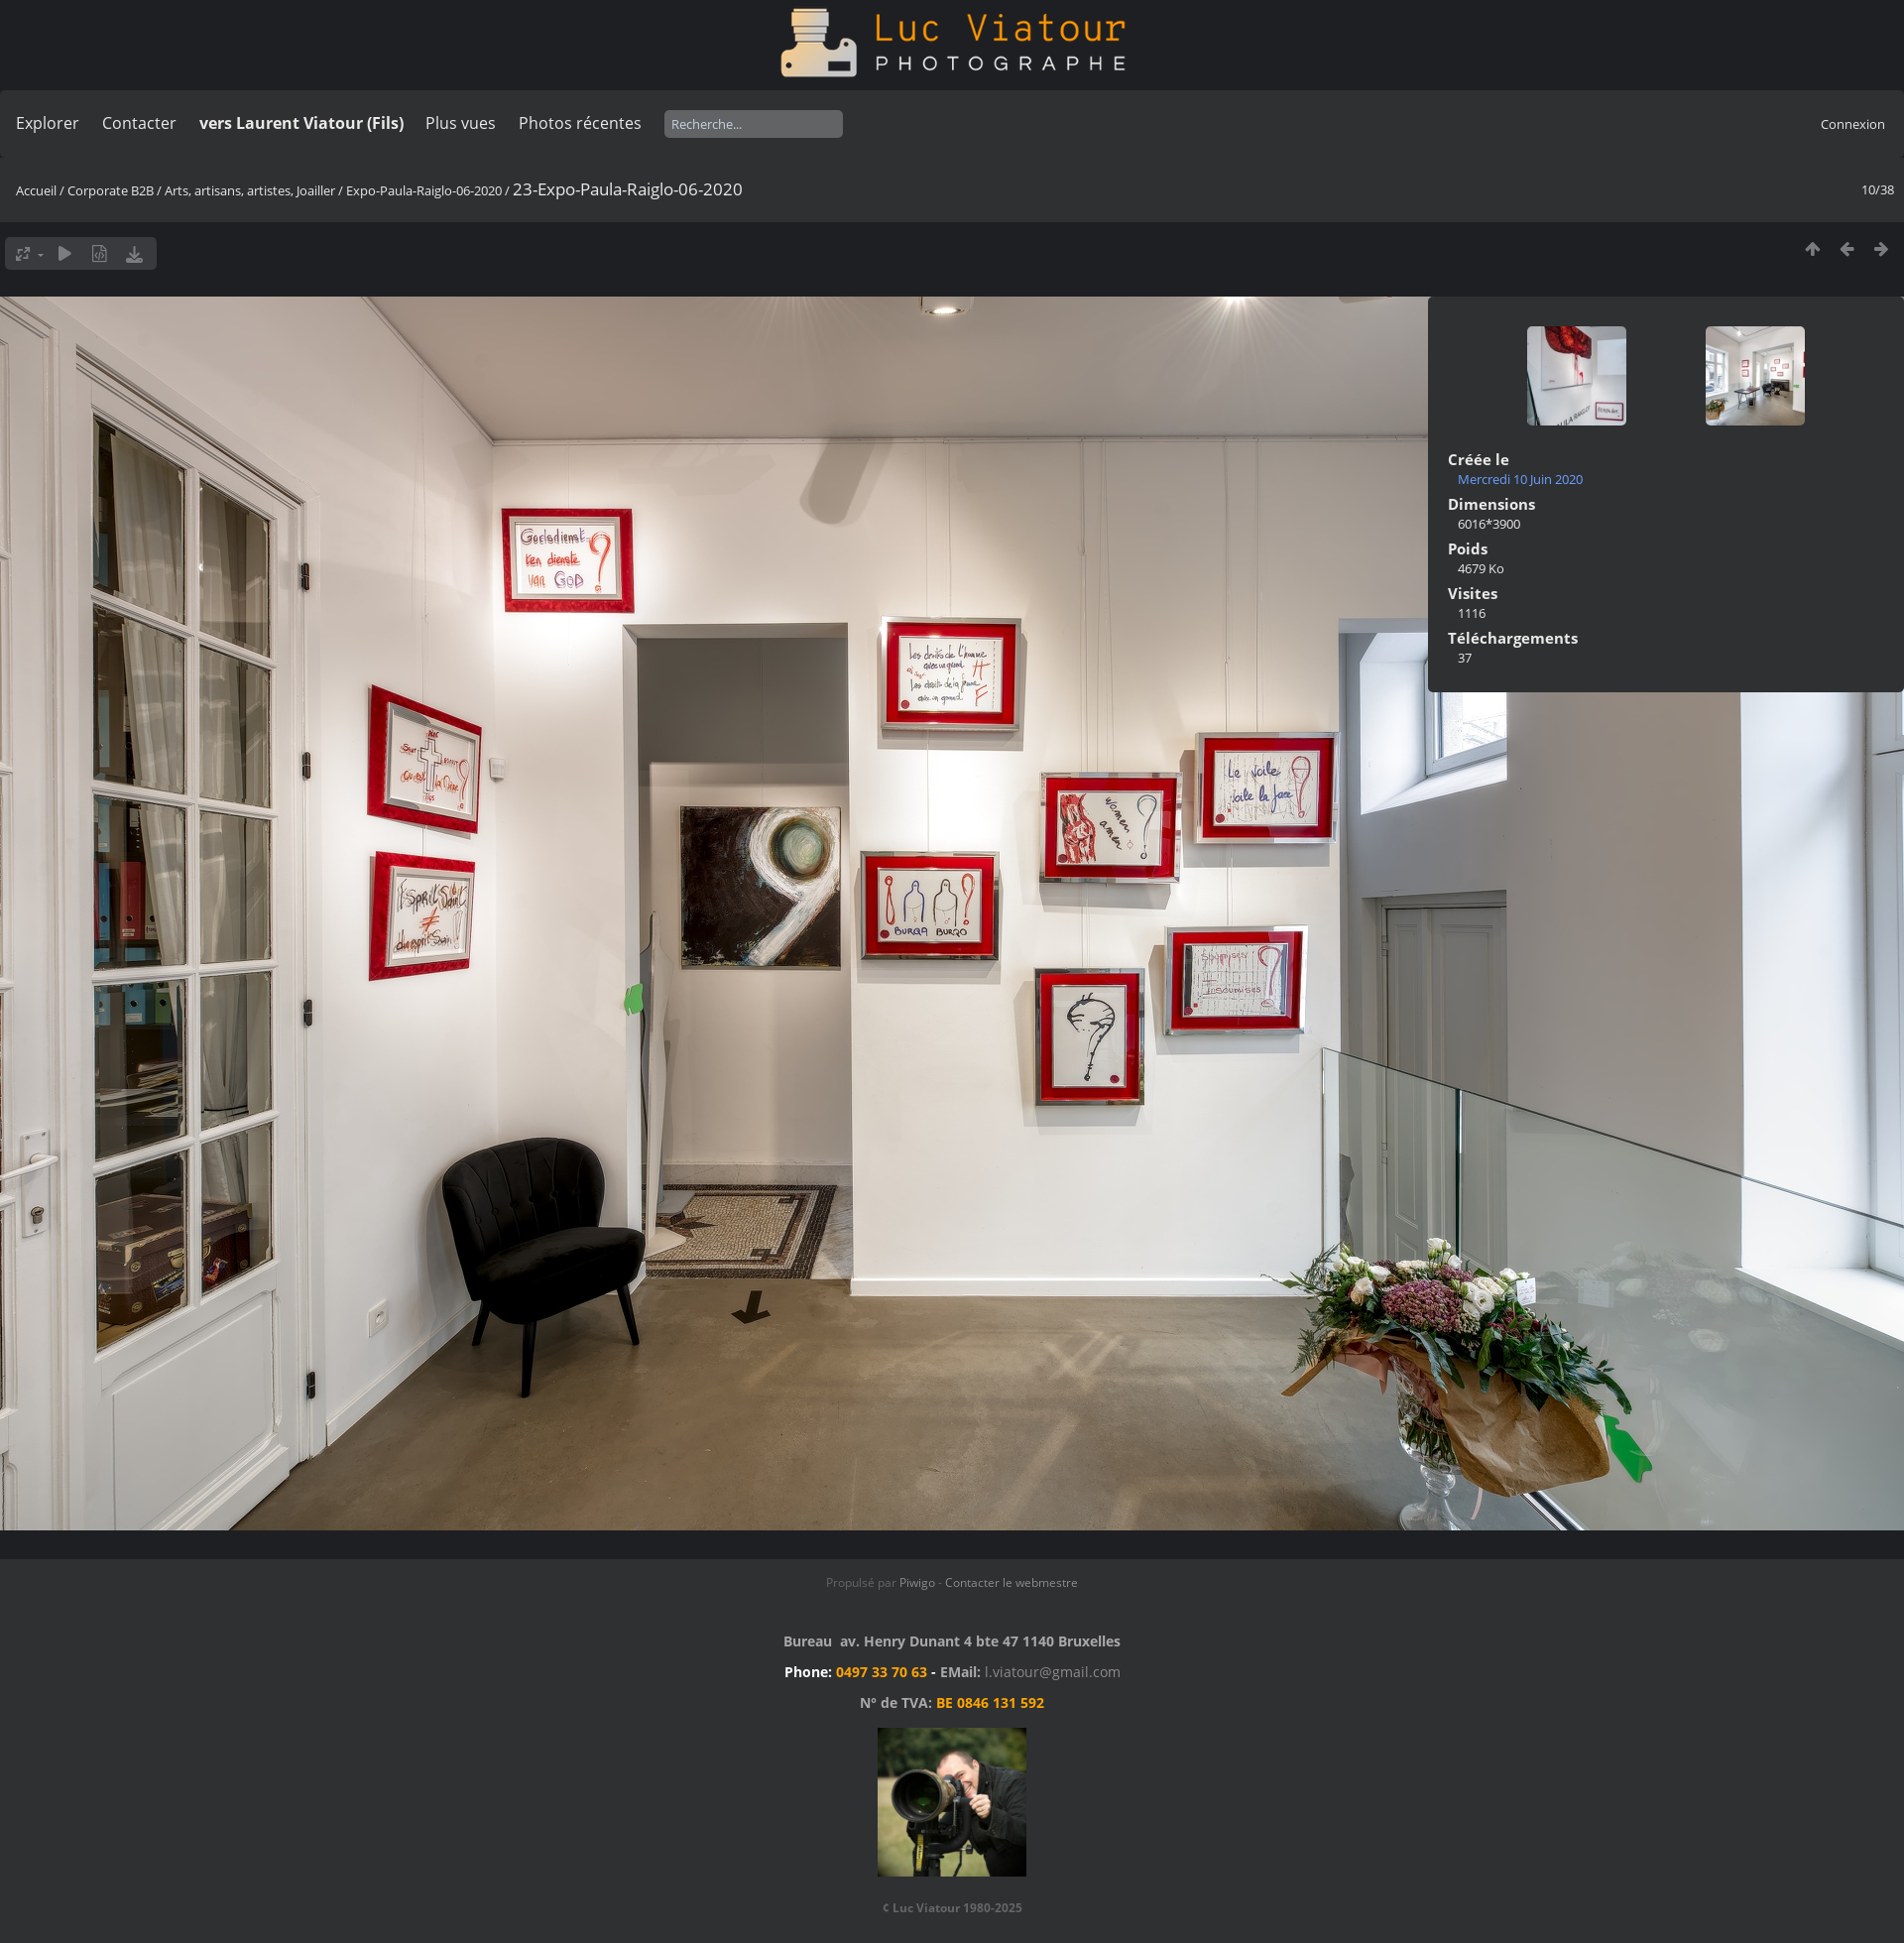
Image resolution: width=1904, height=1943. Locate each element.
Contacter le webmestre (1011, 1582)
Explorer (47, 123)
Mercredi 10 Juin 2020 (1520, 479)
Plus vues (460, 123)
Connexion (1853, 124)
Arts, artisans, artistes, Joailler (250, 190)
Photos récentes (580, 123)
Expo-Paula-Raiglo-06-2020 (424, 190)
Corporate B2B (110, 190)
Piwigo (917, 1582)
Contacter (139, 123)
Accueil (36, 190)
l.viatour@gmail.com (1053, 1671)
